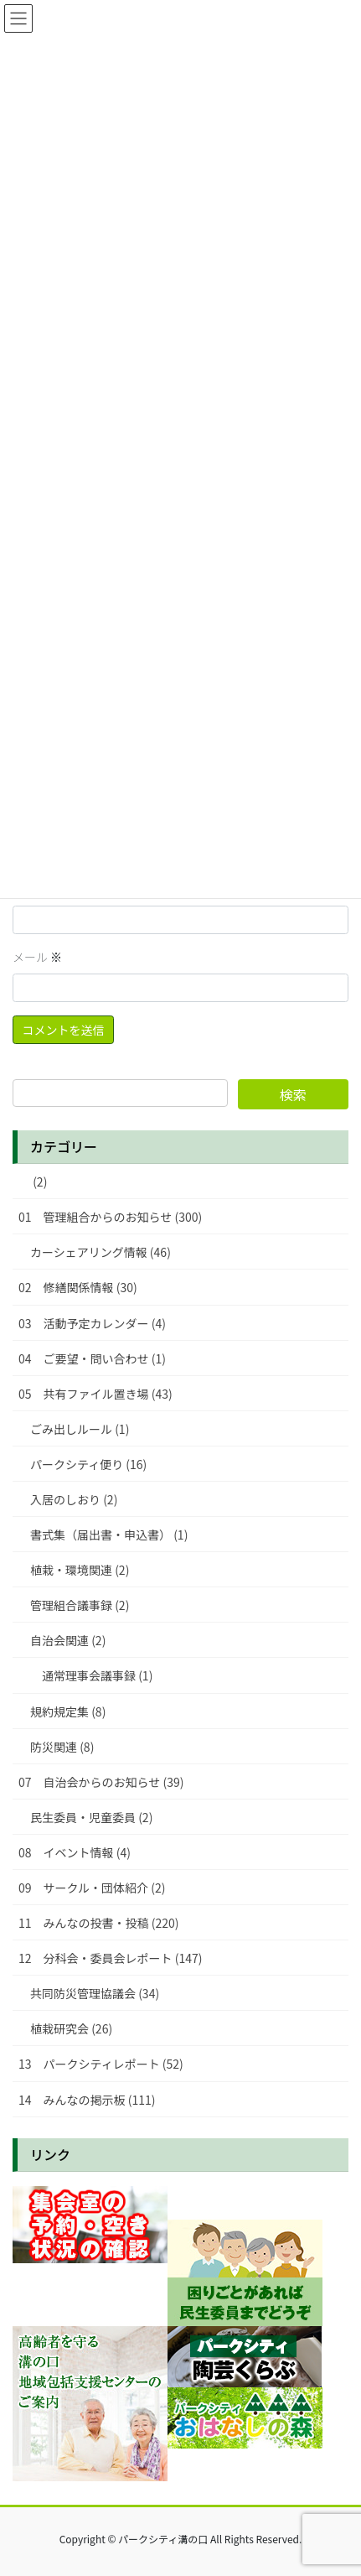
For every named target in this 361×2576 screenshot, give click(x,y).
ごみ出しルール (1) (79, 1428)
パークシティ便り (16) (88, 1464)
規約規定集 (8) (68, 1711)
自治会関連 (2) (68, 1640)
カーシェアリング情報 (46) (100, 1252)
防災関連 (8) (62, 1746)
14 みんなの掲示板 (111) (86, 2099)
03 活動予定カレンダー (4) (92, 1323)
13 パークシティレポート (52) (100, 2063)
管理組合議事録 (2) (79, 1605)
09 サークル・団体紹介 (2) (92, 1887)
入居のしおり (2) (73, 1499)
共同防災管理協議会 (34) (94, 1993)
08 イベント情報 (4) (74, 1852)
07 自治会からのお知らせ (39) (100, 1782)
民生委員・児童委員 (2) (91, 1817)
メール (37, 956)
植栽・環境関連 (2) (79, 1569)
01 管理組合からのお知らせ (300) (110, 1216)
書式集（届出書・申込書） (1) (109, 1534)
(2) (32, 1181)
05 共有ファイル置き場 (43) (95, 1393)
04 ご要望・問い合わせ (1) (92, 1358)
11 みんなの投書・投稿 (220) (98, 1922)
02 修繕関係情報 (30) (77, 1287)
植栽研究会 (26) (71, 2028)
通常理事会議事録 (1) (97, 1675)
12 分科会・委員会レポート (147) (110, 1958)
